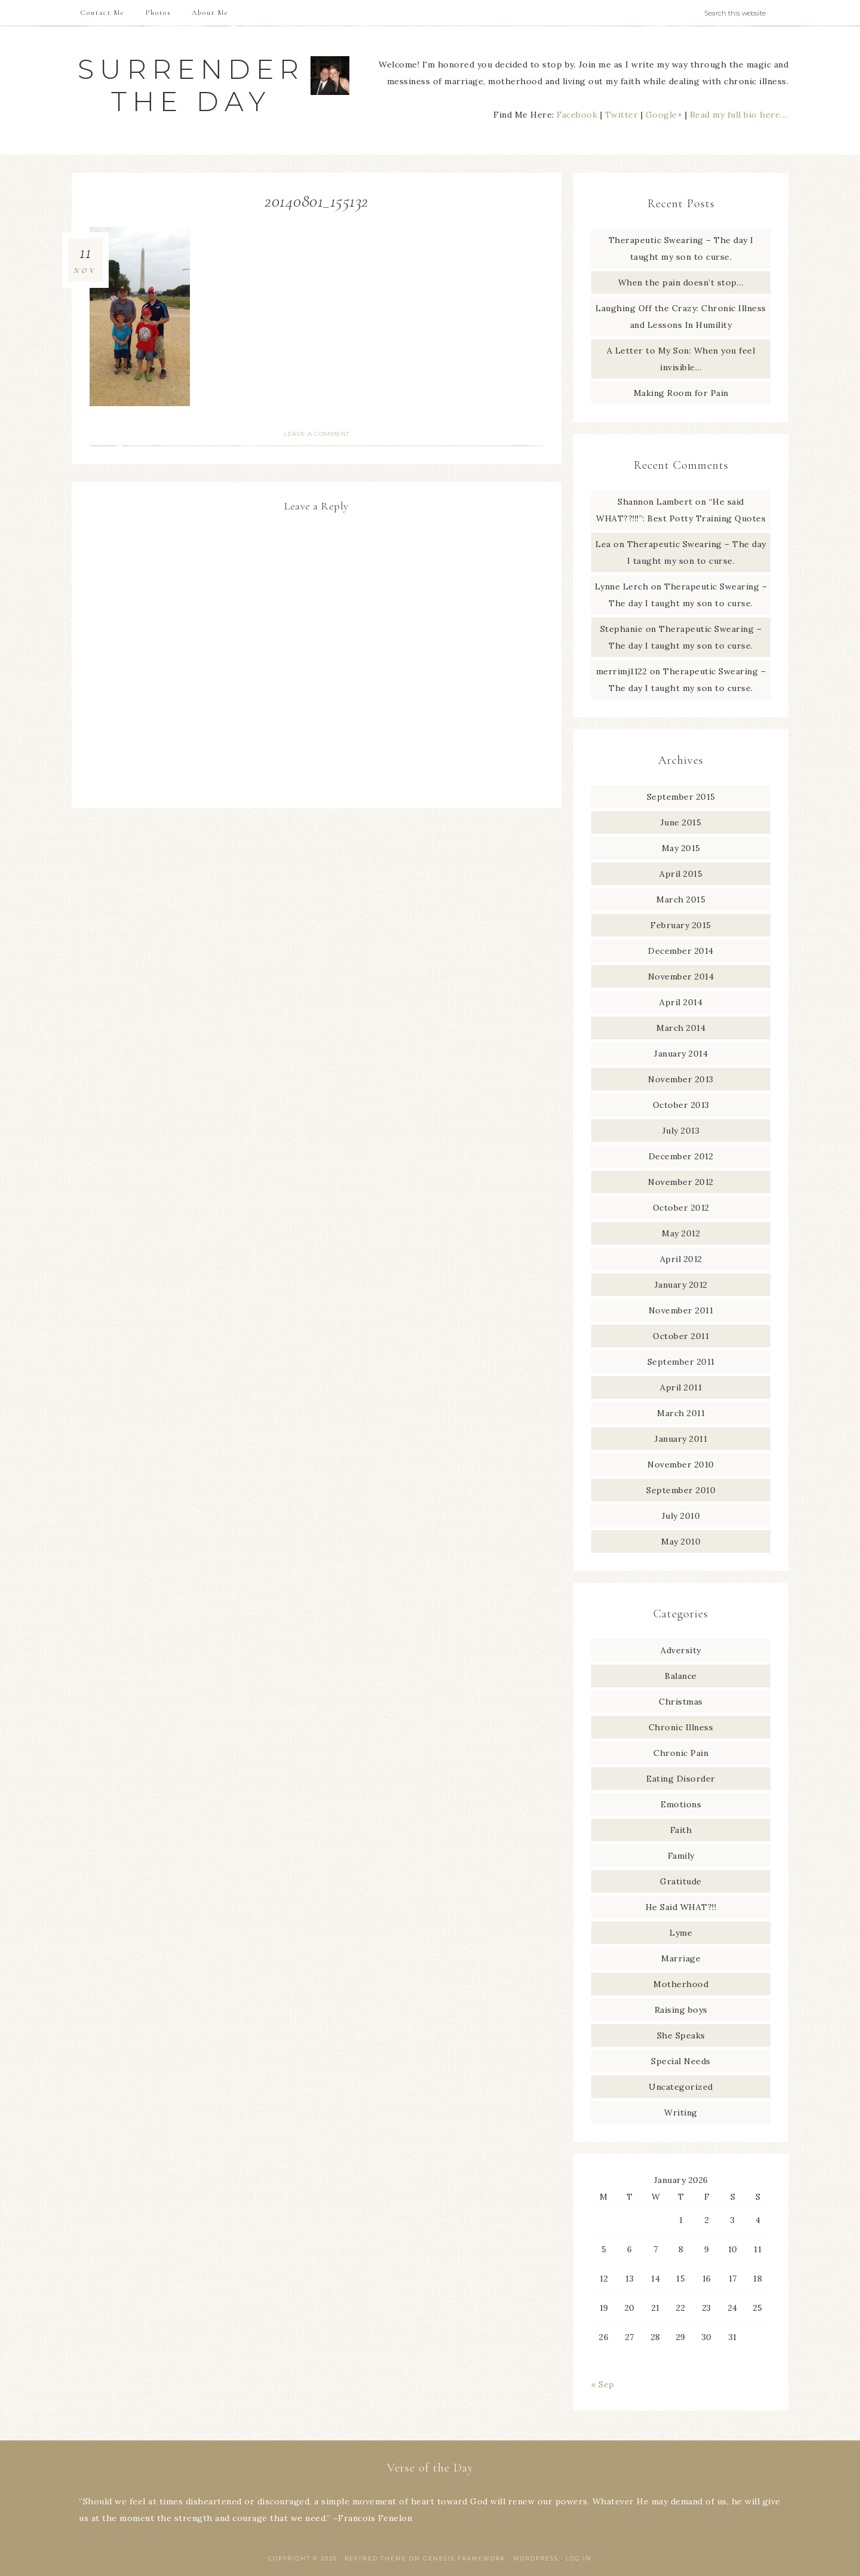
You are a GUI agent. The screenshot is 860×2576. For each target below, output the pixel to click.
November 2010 (680, 1464)
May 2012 (681, 1233)
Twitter (621, 114)
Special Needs (681, 2061)
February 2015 (680, 925)
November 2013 (681, 1079)
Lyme (680, 1932)
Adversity (681, 1650)
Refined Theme (376, 2558)
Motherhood (680, 1984)
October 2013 (681, 1105)
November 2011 (681, 1310)
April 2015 (680, 873)
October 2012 (681, 1207)
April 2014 (680, 1002)
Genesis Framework (464, 2558)
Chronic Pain (680, 1753)
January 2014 (681, 1053)
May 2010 (681, 1541)
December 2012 (681, 1156)
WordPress (535, 2558)
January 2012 (681, 1284)
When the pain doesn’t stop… (681, 282)
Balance (681, 1676)
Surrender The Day (191, 85)
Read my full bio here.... (739, 114)
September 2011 (681, 1361)
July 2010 (681, 1515)
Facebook (577, 114)
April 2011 (681, 1387)
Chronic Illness (681, 1727)
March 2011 (681, 1413)
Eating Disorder (680, 1778)
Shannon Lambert (655, 501)
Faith (681, 1830)
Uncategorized (681, 2086)
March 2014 (680, 1028)
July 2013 (681, 1130)
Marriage (681, 1958)
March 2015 (680, 899)
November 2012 (681, 1182)
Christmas (681, 1701)
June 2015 (681, 822)
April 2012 (681, 1259)
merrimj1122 (621, 671)
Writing (681, 2112)
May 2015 (681, 848)
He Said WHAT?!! (681, 1907)
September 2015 (681, 796)
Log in (579, 2558)
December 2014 (681, 950)
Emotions (681, 1804)
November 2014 (681, 976)
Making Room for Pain (681, 393)
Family (681, 1855)
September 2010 (680, 1490)
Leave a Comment (316, 434)
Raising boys (681, 2009)
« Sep (603, 2384)
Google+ (664, 114)
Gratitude (681, 1881)
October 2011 (681, 1336)
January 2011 (681, 1438)
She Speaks (681, 2035)
